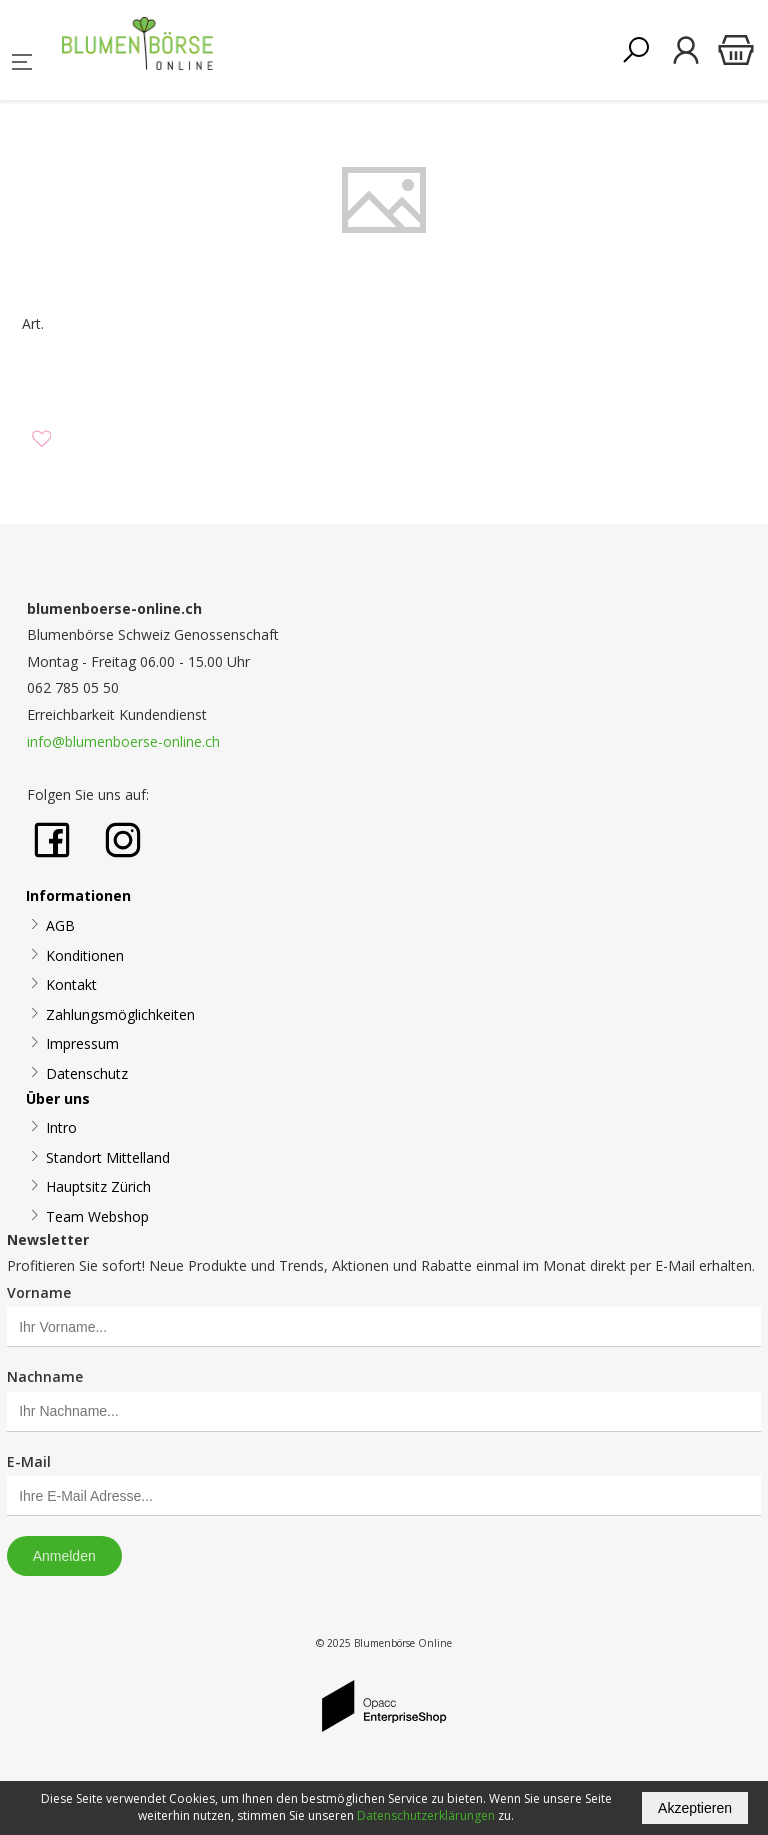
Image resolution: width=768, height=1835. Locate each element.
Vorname (39, 1292)
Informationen (78, 895)
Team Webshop (97, 1216)
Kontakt (71, 984)
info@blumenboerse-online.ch (123, 741)
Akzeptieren (695, 1808)
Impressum (82, 1043)
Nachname (45, 1376)
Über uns (58, 1098)
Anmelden (64, 1556)
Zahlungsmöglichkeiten (120, 1014)
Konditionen (85, 955)
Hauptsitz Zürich (98, 1186)
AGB (60, 925)
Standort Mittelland (108, 1157)
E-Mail (29, 1461)
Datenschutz (87, 1073)
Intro (61, 1127)
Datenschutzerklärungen (426, 1815)
